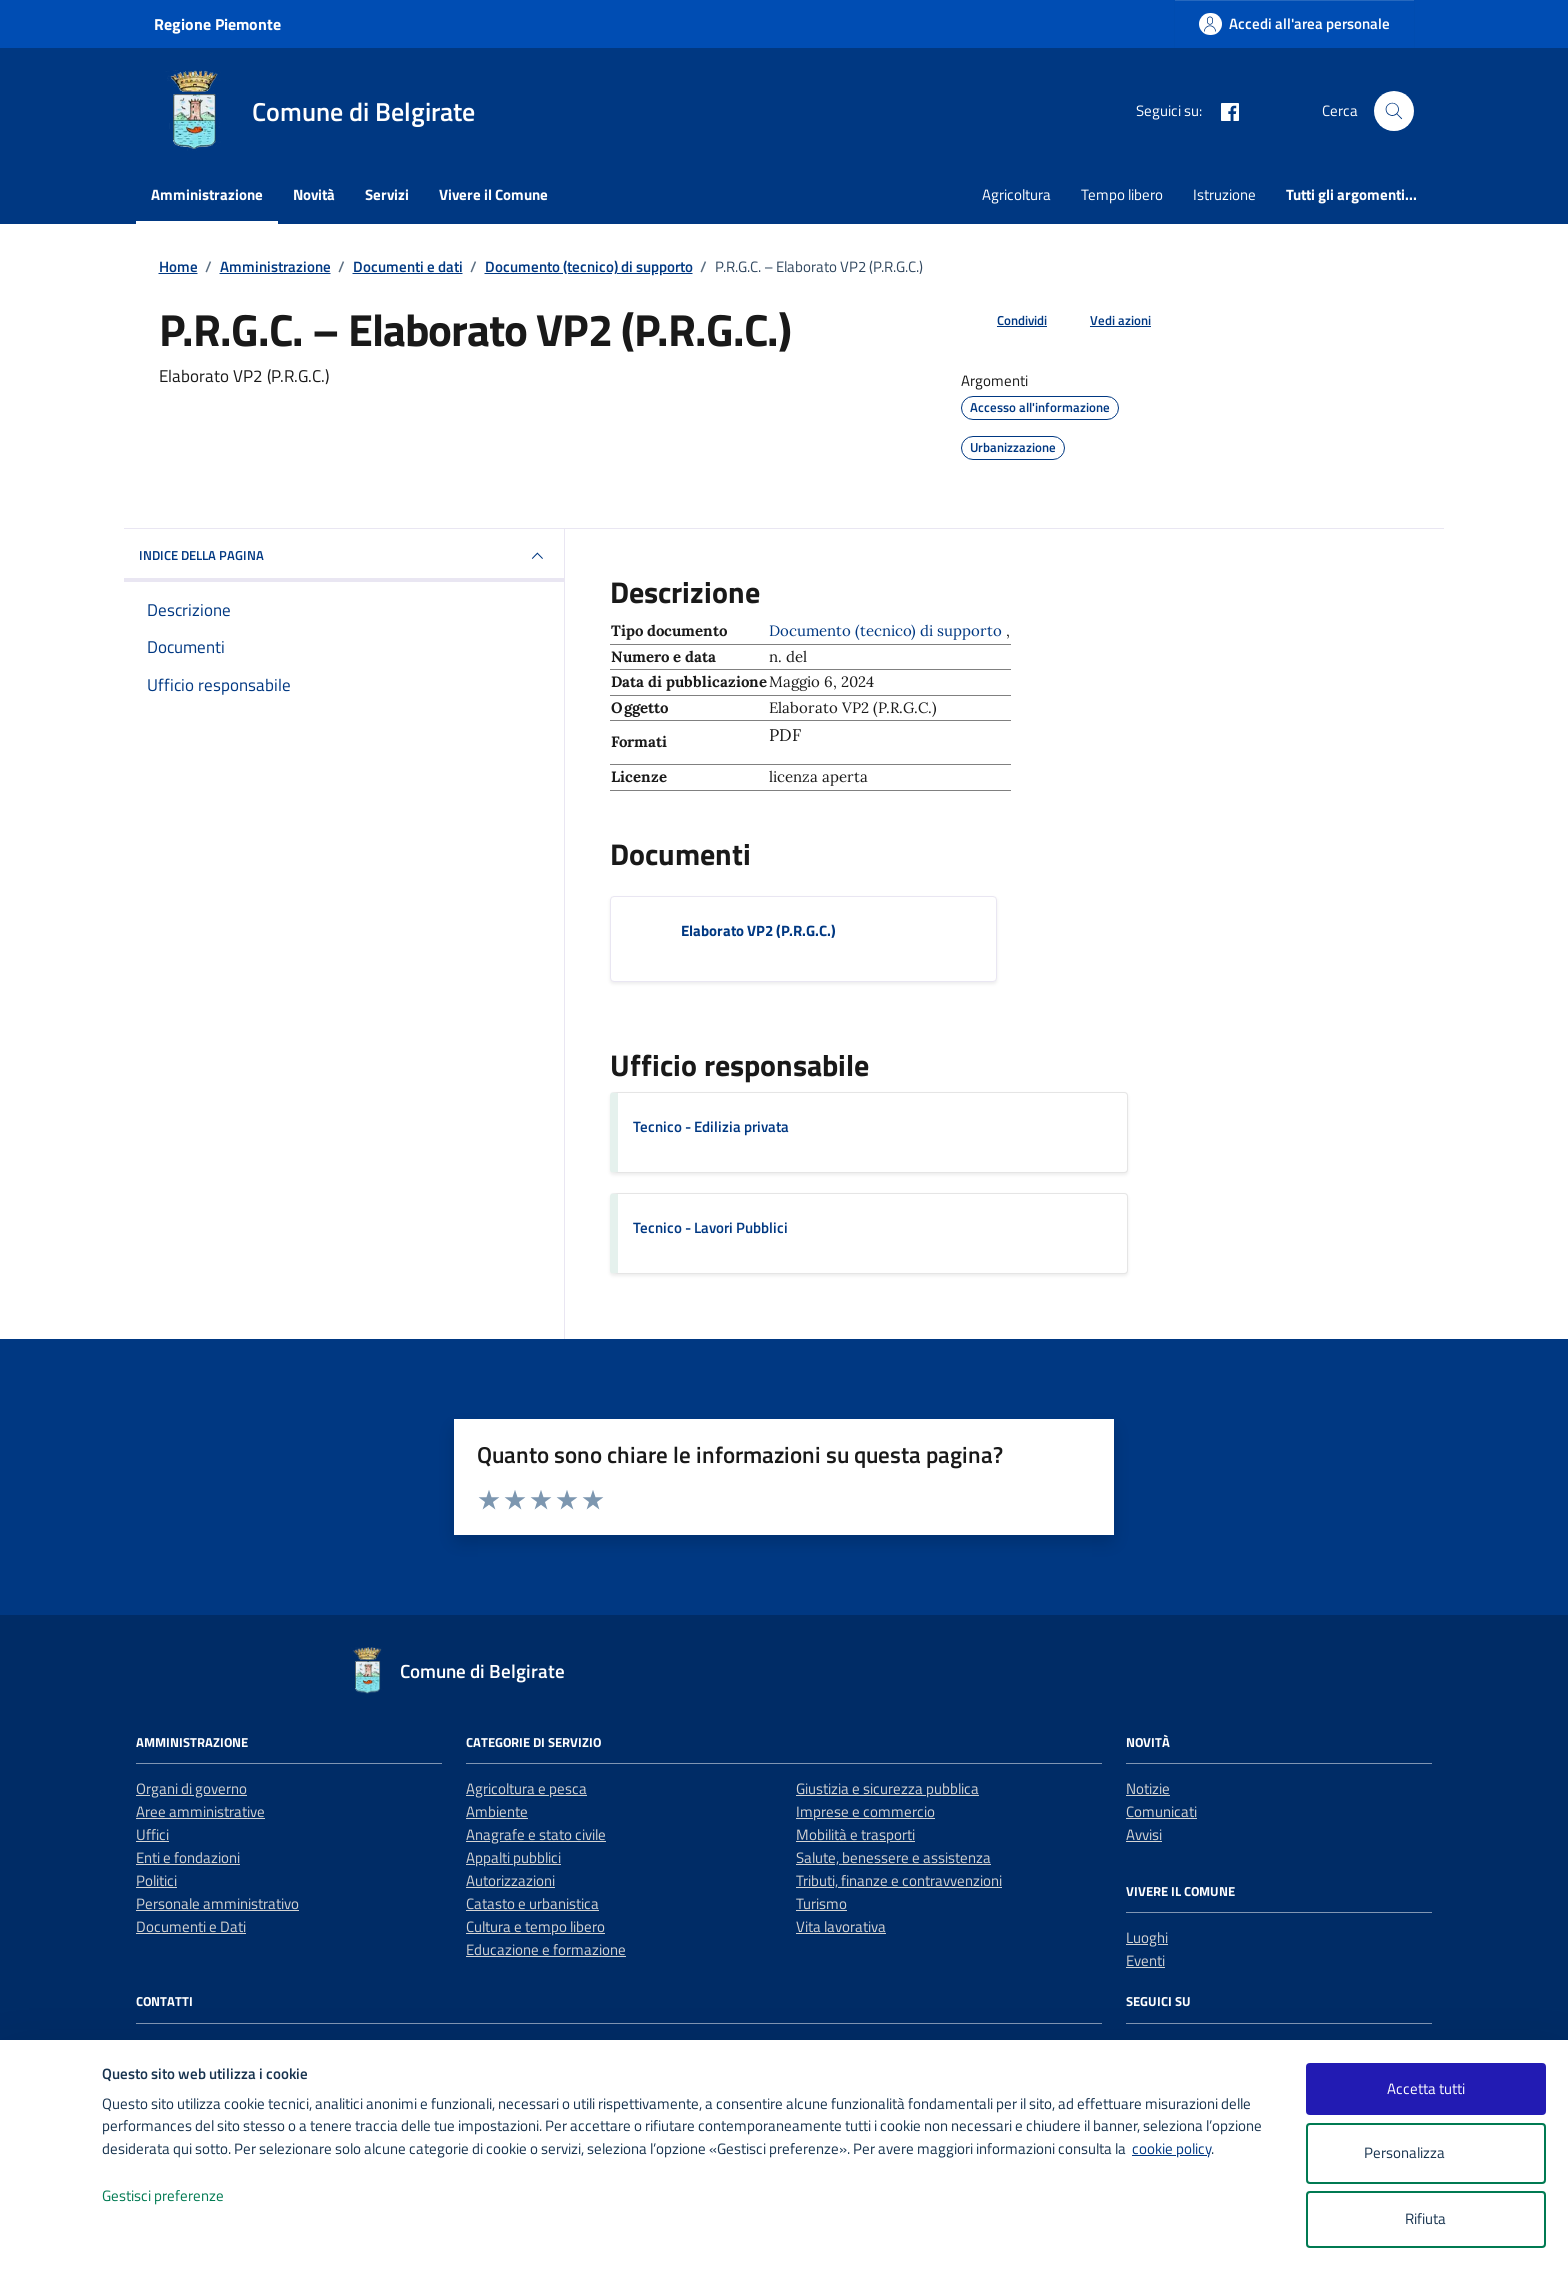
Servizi (387, 194)
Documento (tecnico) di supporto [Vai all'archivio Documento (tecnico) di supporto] (887, 630)
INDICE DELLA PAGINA (344, 556)
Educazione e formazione (546, 1949)
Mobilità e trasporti (855, 1834)
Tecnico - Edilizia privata (711, 1126)
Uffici (152, 1834)
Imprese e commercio (865, 1811)
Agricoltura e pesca (526, 1788)
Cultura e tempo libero (535, 1926)
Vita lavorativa (841, 1926)
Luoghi (1147, 1937)
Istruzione (1224, 194)
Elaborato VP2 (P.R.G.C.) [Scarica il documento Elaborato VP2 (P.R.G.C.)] (758, 930)
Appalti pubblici (513, 1857)
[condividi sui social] (1006, 321)
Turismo (821, 1903)
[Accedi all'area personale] (1294, 23)
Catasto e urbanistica (532, 1903)
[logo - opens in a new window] (51, 2234)
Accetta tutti (1426, 2088)
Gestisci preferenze (184, 2196)
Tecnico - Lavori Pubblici (710, 1227)
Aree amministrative (200, 1811)
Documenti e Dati (191, 1926)
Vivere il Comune (493, 194)
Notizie (1148, 1788)
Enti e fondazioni (188, 1857)
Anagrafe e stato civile (536, 1834)
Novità (314, 194)
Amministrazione (207, 194)
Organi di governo (191, 1788)
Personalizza (1425, 2153)
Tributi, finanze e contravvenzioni (899, 1880)
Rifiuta (1425, 2218)
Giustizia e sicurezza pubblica (887, 1788)
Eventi (1145, 1960)
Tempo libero (1122, 194)
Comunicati (1161, 1811)
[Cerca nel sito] (1394, 111)
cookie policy (1171, 2148)
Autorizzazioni (510, 1880)
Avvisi (1144, 1834)
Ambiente (497, 1811)
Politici (156, 1880)
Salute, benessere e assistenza (893, 1857)
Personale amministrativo (217, 1903)
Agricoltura (1016, 194)
